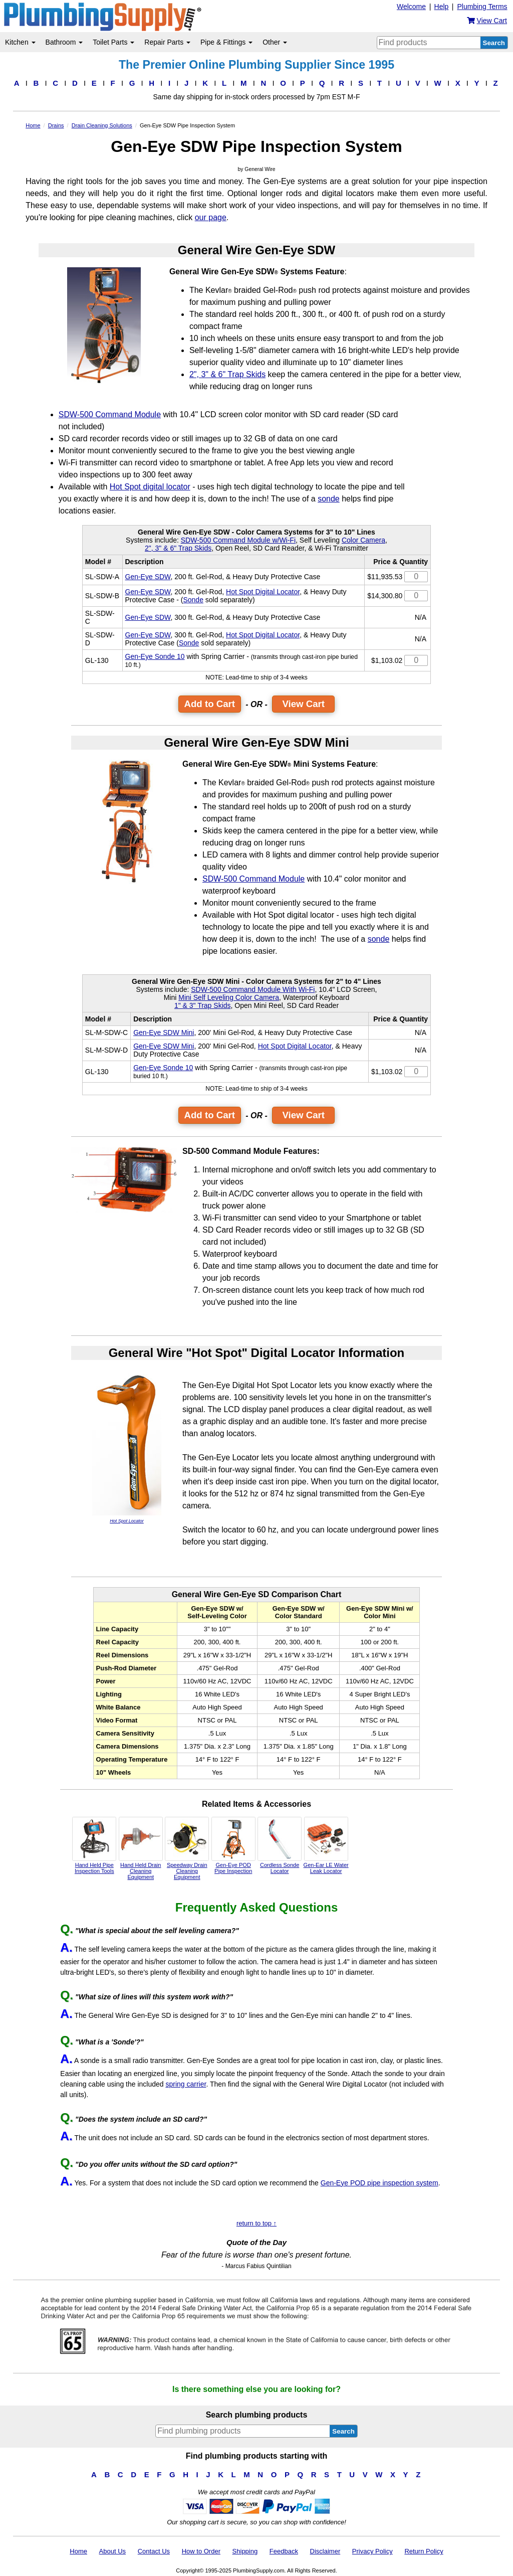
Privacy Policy (372, 2551)
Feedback (284, 2551)
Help (441, 7)
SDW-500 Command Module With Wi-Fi (253, 989)
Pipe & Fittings (226, 42)
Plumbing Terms (482, 7)
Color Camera (363, 540)
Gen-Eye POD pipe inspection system (379, 2183)
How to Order (201, 2551)
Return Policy (423, 2551)
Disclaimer (325, 2551)
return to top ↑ (256, 2223)
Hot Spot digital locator (150, 486)
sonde (329, 498)
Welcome (411, 7)
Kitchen (20, 42)
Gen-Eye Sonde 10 (155, 656)
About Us (112, 2551)
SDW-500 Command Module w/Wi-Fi (238, 540)
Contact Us (154, 2551)
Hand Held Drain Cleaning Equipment (141, 1848)
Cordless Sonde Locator (280, 1845)
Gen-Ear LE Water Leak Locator (326, 1845)
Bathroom (64, 42)
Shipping (245, 2551)
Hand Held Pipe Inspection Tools (94, 1845)
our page (210, 217)
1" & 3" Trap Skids (202, 1005)
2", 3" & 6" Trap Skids (227, 374)
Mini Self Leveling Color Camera (228, 997)
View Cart (303, 704)
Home (78, 2551)
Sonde (193, 600)
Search (494, 43)
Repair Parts (167, 42)
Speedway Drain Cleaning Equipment (187, 1848)
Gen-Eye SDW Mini (163, 1032)
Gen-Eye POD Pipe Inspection (233, 1845)
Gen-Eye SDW (148, 577)
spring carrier (185, 2084)
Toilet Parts (113, 42)
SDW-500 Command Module (110, 414)
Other (275, 42)
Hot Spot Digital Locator (263, 592)
